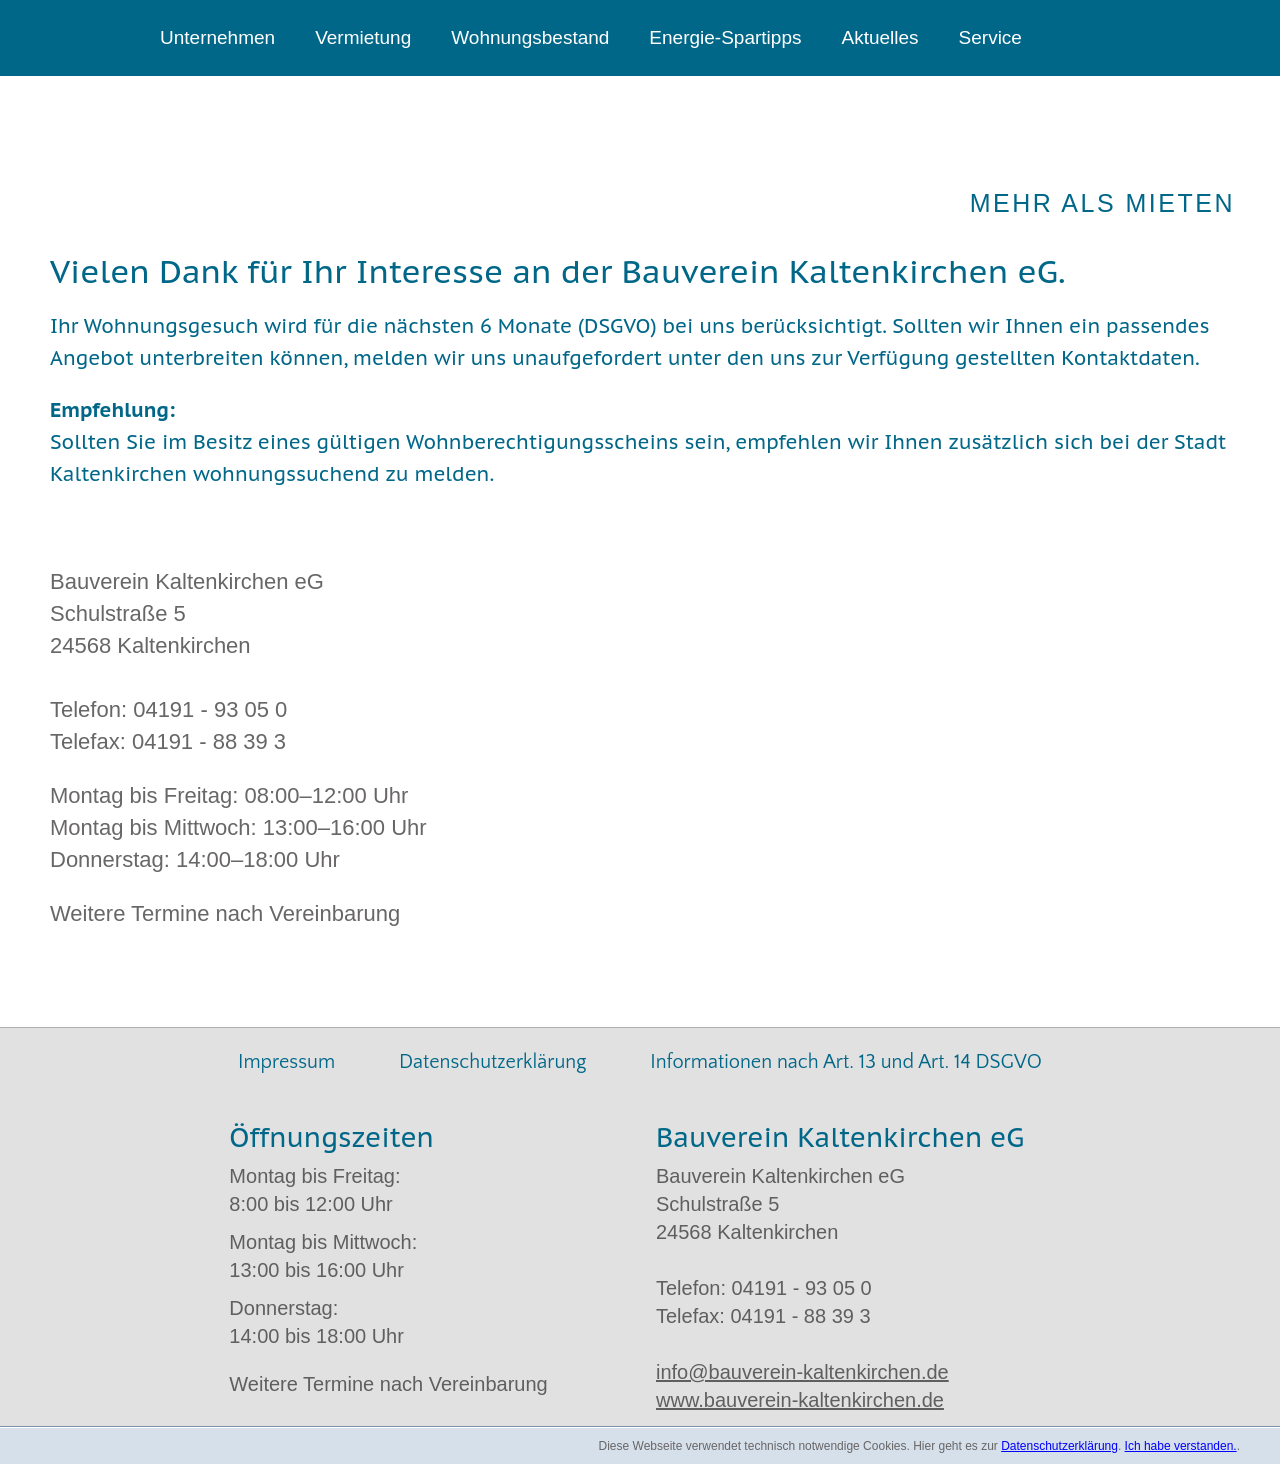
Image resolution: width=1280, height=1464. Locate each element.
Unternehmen (217, 37)
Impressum (286, 1062)
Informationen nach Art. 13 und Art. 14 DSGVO (846, 1062)
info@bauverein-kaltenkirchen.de (802, 1372)
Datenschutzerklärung (492, 1062)
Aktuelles (879, 37)
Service (990, 37)
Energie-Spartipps (725, 37)
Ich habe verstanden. (1181, 1446)
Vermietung (363, 37)
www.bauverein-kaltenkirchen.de (800, 1400)
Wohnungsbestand (530, 37)
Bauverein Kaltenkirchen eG (240, 161)
